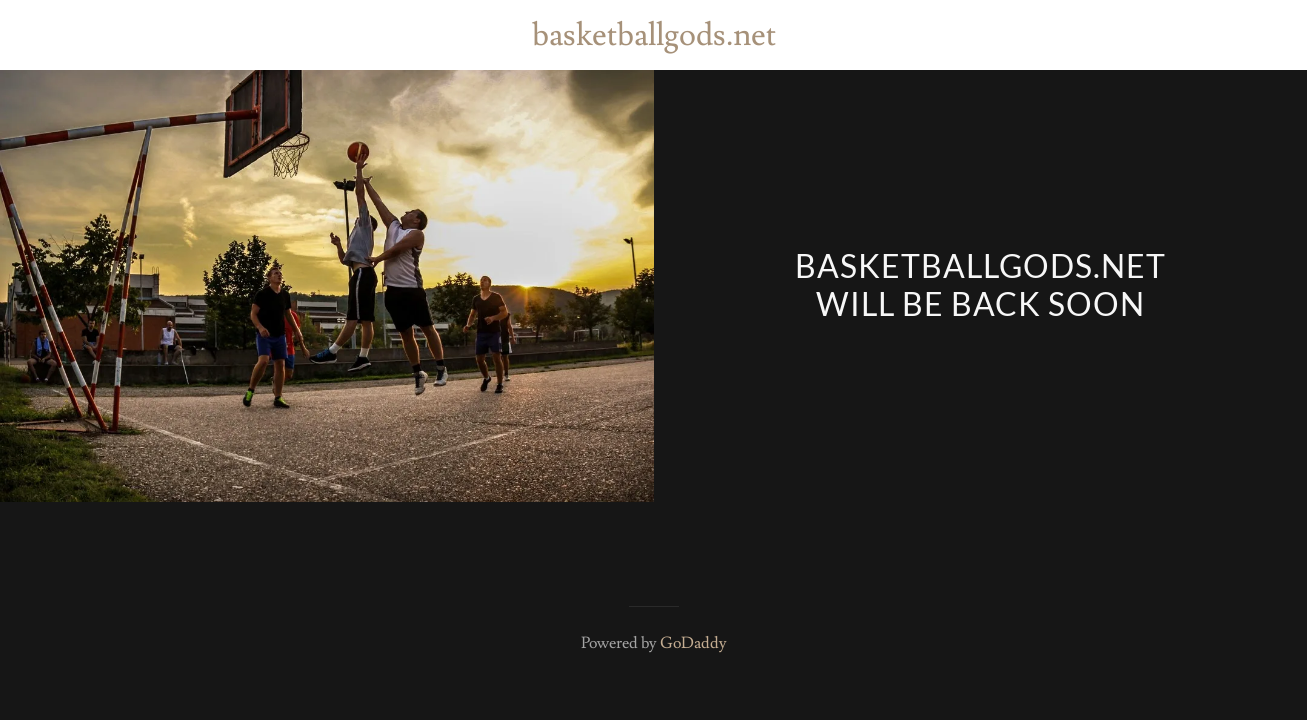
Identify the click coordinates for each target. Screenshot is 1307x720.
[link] (653, 40)
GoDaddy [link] (693, 643)
